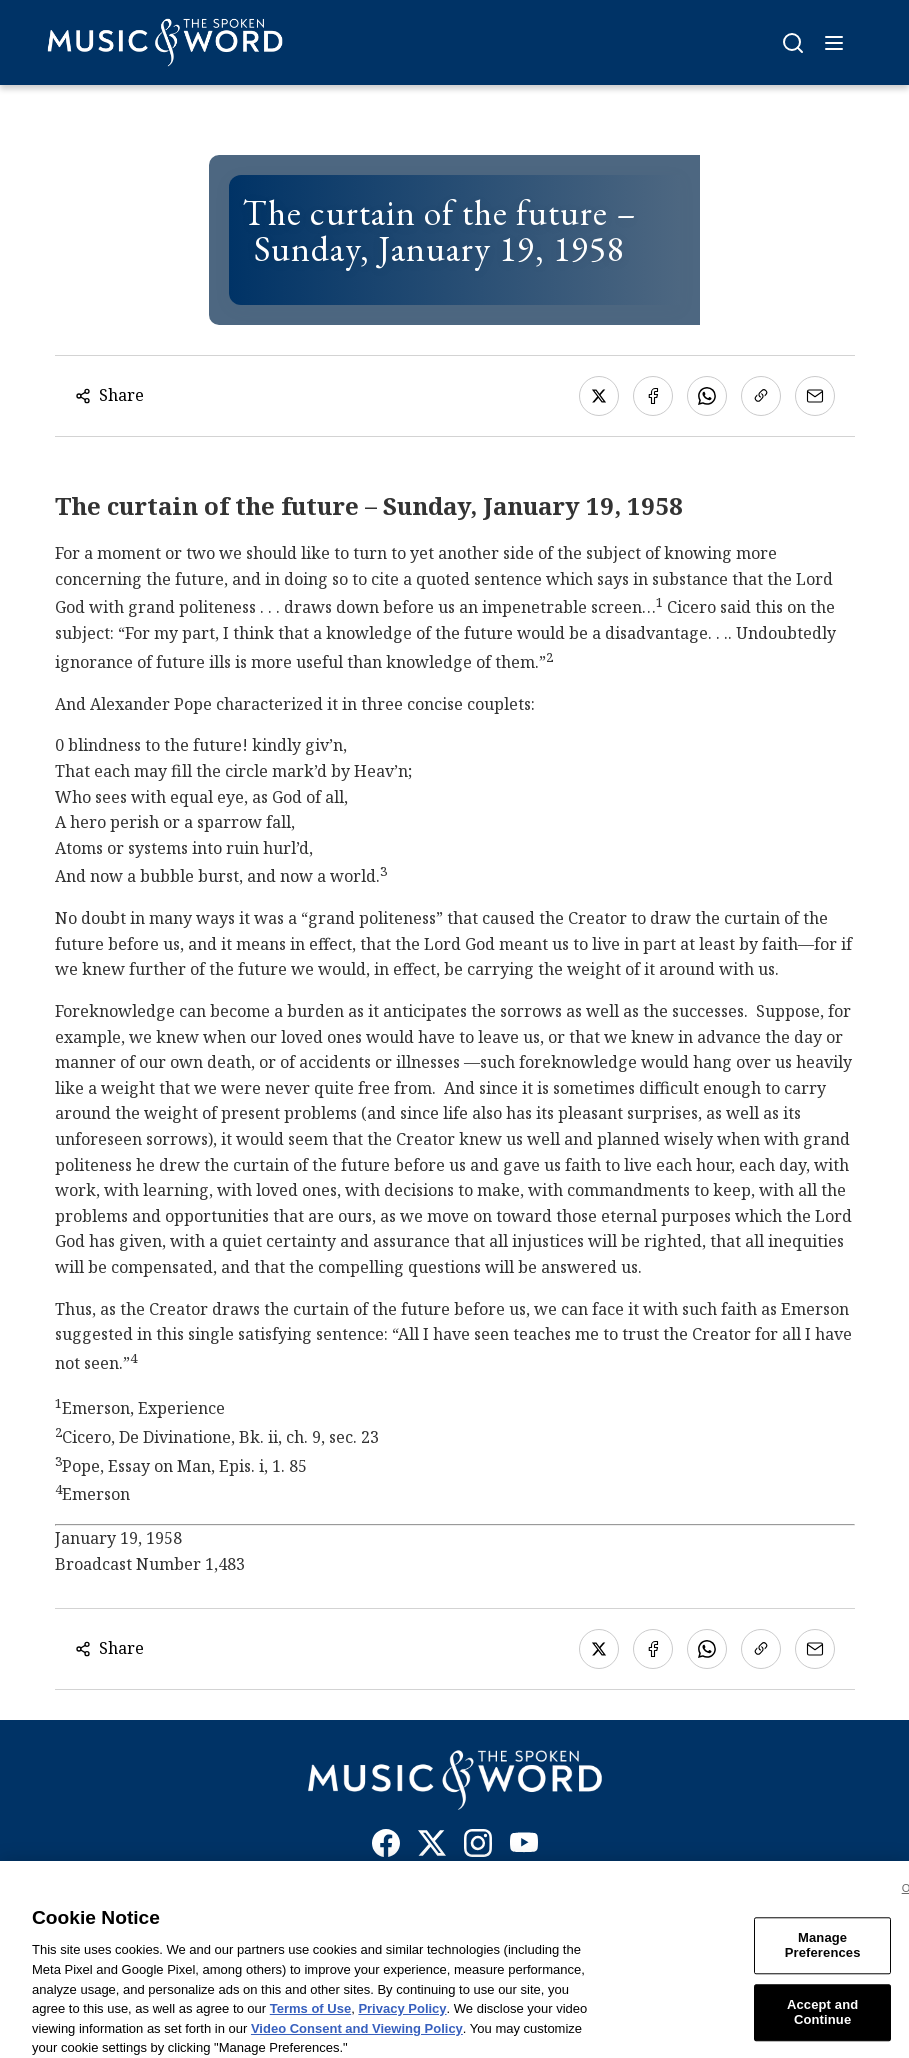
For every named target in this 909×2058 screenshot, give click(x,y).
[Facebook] (386, 1847)
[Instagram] (478, 1847)
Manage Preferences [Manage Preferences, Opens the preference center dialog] (823, 1955)
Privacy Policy (402, 2018)
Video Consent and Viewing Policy (357, 2038)
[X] (432, 1847)
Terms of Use (310, 2018)
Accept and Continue (822, 2022)
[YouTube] (524, 1847)
